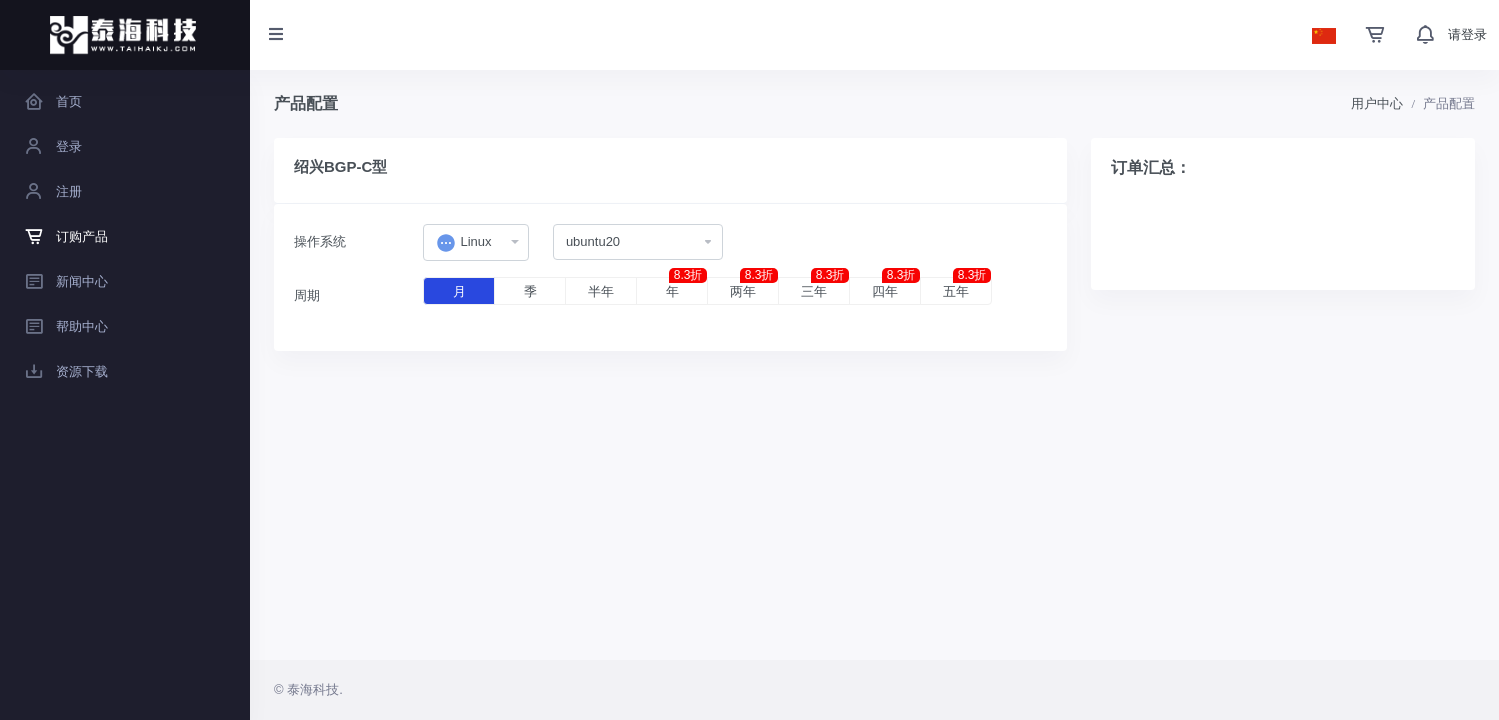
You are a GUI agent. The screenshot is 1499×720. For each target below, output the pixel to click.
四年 (896, 288)
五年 (967, 288)
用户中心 (1377, 103)
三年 (825, 288)
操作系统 (320, 241)
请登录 (1467, 34)
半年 (601, 291)
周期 (307, 295)
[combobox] (475, 243)
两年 (754, 288)
